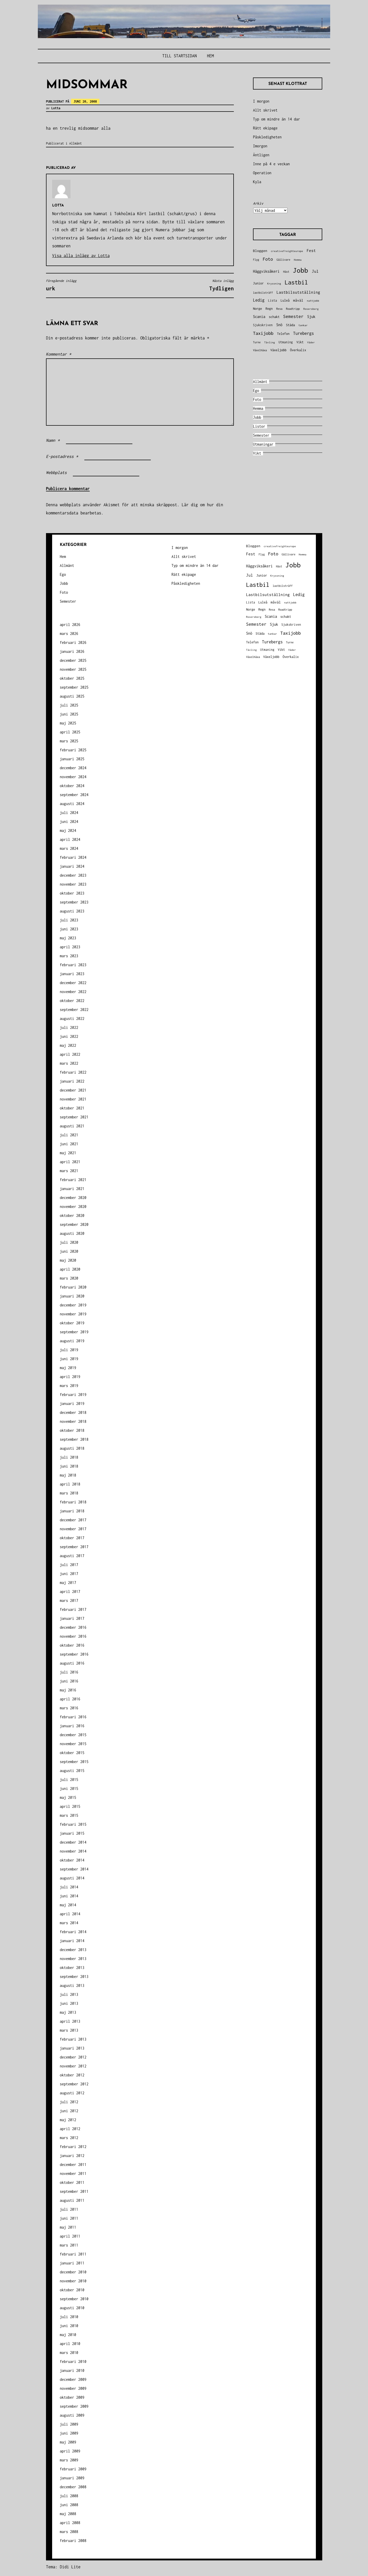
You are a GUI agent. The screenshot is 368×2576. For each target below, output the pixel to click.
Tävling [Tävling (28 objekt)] (269, 342)
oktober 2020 (72, 1215)
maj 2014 (68, 1905)
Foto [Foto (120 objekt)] (268, 259)
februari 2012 (73, 2146)
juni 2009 (69, 2433)
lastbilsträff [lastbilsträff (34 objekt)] (263, 292)
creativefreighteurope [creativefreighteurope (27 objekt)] (287, 250)
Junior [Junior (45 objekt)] (258, 283)
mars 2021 (69, 1171)
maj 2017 (68, 1582)
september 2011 (74, 2191)
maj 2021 (68, 1153)
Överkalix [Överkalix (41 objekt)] (298, 350)
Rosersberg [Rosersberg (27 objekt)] (311, 308)
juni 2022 (69, 1036)
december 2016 (73, 1627)
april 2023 (70, 947)
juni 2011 (69, 2218)
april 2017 (70, 1591)
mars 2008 (69, 2531)
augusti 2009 (72, 2415)
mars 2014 (69, 1923)
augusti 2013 (72, 1985)
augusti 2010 (72, 2308)
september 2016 (74, 1654)
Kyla (257, 182)
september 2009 (74, 2406)
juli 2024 (69, 812)
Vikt (257, 453)
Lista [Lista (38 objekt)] (272, 300)
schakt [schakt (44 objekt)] (274, 317)
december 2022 (73, 983)
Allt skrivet (265, 110)
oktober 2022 (72, 1000)
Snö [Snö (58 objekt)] (279, 325)
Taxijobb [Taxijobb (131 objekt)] (263, 333)
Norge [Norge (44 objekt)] (257, 309)
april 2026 (70, 624)
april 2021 (70, 1162)
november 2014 (73, 1851)
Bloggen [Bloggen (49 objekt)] (260, 251)
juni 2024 (69, 821)
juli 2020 (69, 1242)
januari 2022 (72, 1081)
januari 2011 (72, 2263)
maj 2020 (68, 1260)
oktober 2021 (72, 1108)
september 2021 (74, 1117)
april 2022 (70, 1054)
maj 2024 (68, 830)
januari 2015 (72, 1833)
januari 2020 (72, 1296)
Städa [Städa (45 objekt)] (290, 325)
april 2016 (70, 1699)
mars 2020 (69, 1278)
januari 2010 (72, 2370)
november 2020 (73, 1206)
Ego (256, 390)
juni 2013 (69, 2003)
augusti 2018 (72, 1448)
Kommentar (58, 354)
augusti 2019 (72, 1341)
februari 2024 (73, 857)
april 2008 (70, 2522)
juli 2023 (69, 920)
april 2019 (70, 1376)
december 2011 (73, 2164)
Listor (259, 426)
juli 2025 (69, 705)
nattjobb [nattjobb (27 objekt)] (313, 300)
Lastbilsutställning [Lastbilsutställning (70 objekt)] (298, 292)
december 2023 (73, 875)
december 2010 (73, 2272)
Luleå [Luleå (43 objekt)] (285, 300)
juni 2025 (69, 714)
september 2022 (74, 1009)
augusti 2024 (72, 803)
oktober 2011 (72, 2182)
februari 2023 (73, 965)
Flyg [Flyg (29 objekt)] (256, 259)
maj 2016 (68, 1690)
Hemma (258, 408)
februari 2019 (73, 1394)
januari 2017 (72, 1618)
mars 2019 (69, 1385)
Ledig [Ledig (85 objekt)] (258, 300)
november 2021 (73, 1099)
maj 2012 (68, 2120)
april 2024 (70, 839)
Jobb (257, 417)
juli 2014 (69, 1887)
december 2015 (73, 1735)
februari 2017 (73, 1609)
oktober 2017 (72, 1538)
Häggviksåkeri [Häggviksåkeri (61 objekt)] (266, 271)
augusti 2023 (72, 911)
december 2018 (73, 1412)
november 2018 (73, 1421)
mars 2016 (69, 1708)
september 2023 (74, 902)
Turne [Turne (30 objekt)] (257, 342)
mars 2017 (69, 1600)
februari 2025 (73, 750)
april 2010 (70, 2343)
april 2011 (70, 2236)
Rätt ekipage (265, 128)
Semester (261, 435)
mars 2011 (69, 2245)
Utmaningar (263, 444)
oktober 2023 (72, 893)
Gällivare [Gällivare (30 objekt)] (283, 259)
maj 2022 (68, 1045)
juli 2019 (69, 1350)
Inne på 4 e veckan (271, 164)
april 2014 (70, 1914)
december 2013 (73, 1949)
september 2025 (74, 687)
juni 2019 (69, 1359)
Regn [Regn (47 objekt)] (269, 309)
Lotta (55, 108)
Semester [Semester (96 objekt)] (293, 316)
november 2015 (73, 1744)
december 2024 (73, 768)
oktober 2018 (72, 1430)
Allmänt (75, 143)
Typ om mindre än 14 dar (276, 119)
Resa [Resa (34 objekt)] (279, 308)
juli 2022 (69, 1027)
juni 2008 (69, 2505)
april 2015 (70, 1806)
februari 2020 (73, 1287)
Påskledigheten (267, 137)
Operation (262, 173)
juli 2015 (69, 1779)
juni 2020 (69, 1251)
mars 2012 (69, 2137)
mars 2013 (69, 2030)
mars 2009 (69, 2460)
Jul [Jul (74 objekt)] (315, 271)
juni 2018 (69, 1466)
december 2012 (73, 2057)
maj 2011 (68, 2227)
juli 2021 (69, 1135)
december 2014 (73, 1842)
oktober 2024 (72, 786)
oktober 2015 (72, 1753)
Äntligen (261, 155)
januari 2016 (72, 1726)
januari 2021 (72, 1188)
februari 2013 (73, 2039)
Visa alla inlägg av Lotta (81, 255)
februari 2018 (73, 1502)
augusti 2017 (72, 1556)
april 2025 (70, 732)
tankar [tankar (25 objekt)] (303, 325)
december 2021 (73, 1090)
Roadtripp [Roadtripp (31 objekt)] (293, 308)
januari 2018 (72, 1511)
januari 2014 (72, 1941)
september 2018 (74, 1439)
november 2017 (73, 1529)
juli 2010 (69, 2317)
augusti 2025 (72, 696)
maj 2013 (68, 2012)
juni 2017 (69, 1573)
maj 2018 (68, 1475)
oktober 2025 (72, 678)
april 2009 (70, 2451)
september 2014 (74, 1869)
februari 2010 (73, 2361)
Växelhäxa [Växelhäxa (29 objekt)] (260, 350)
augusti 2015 (72, 1770)
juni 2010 (69, 2326)
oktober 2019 (72, 1323)
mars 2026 (69, 633)
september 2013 (74, 1976)
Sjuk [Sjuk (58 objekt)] (311, 317)
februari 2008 (73, 2540)
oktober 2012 (72, 2075)
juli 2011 (69, 2209)
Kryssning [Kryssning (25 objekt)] (274, 283)
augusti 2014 (72, 1878)
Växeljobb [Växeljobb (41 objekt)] (278, 350)
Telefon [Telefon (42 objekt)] (283, 334)
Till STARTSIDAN (179, 55)
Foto (257, 399)
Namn (53, 440)
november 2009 (73, 2388)
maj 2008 (68, 2514)
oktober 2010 (72, 2290)
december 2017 (73, 1520)
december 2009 (73, 2379)
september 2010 (74, 2299)
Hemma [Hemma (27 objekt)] (298, 259)
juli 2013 (69, 1994)
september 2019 (74, 1332)
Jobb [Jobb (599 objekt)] (300, 270)
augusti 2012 (72, 2093)
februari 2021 (73, 1179)
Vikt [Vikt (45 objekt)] (300, 342)
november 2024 (73, 777)
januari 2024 (72, 866)
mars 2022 (69, 1063)
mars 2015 (69, 1815)
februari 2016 (73, 1717)
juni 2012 (69, 2111)
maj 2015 (68, 1797)
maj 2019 (68, 1368)
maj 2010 (68, 2334)
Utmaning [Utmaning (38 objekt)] (286, 342)
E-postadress (62, 456)
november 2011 (73, 2173)
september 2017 (74, 1547)
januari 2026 (72, 651)
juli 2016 (69, 1672)
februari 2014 (73, 1932)
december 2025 (73, 660)
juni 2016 (69, 1681)
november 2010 (73, 2281)
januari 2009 (72, 2478)
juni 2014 (69, 1896)
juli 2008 (69, 2496)
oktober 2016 (72, 1645)
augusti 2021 (72, 1126)
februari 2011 (73, 2254)
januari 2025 (72, 759)
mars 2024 (69, 848)
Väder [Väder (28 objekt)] (311, 342)
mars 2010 (69, 2352)
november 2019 (73, 1314)
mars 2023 (69, 956)
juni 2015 (69, 1788)
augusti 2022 (72, 1018)
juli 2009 (69, 2424)
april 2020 (70, 1269)
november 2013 (73, 1958)
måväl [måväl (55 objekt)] (298, 300)
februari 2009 (73, 2469)
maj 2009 (68, 2442)
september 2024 (74, 794)
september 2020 (74, 1224)
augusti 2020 (72, 1233)
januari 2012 (72, 2155)
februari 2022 (73, 1072)
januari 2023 (72, 974)
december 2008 (73, 2487)
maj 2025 (68, 723)
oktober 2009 (72, 2397)
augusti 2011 (72, 2200)
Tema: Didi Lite (63, 2566)
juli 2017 (69, 1564)
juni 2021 (69, 1144)
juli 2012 (69, 2102)
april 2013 (70, 2021)
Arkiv (258, 203)
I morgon (261, 101)
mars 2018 (69, 1493)
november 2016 (73, 1636)
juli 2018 (69, 1457)
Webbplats (56, 472)
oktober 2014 (72, 1860)
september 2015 (74, 1761)
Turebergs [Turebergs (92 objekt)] (303, 333)
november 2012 (73, 2066)
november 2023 (73, 884)
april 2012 (70, 2129)
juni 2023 (69, 929)
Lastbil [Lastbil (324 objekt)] (296, 282)
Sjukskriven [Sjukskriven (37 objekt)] (263, 325)
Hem (210, 55)
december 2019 (73, 1305)
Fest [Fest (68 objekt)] (311, 250)
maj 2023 (68, 938)
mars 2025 (69, 741)
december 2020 (73, 1197)
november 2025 (73, 669)
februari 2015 (73, 1824)
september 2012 (74, 2084)
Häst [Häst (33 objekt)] (286, 271)
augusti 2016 (72, 1663)
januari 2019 (72, 1403)
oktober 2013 (72, 1967)
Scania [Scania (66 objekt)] (259, 316)
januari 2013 (72, 2048)
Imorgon (260, 146)
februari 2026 (73, 642)
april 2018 (70, 1484)
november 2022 (73, 991)
